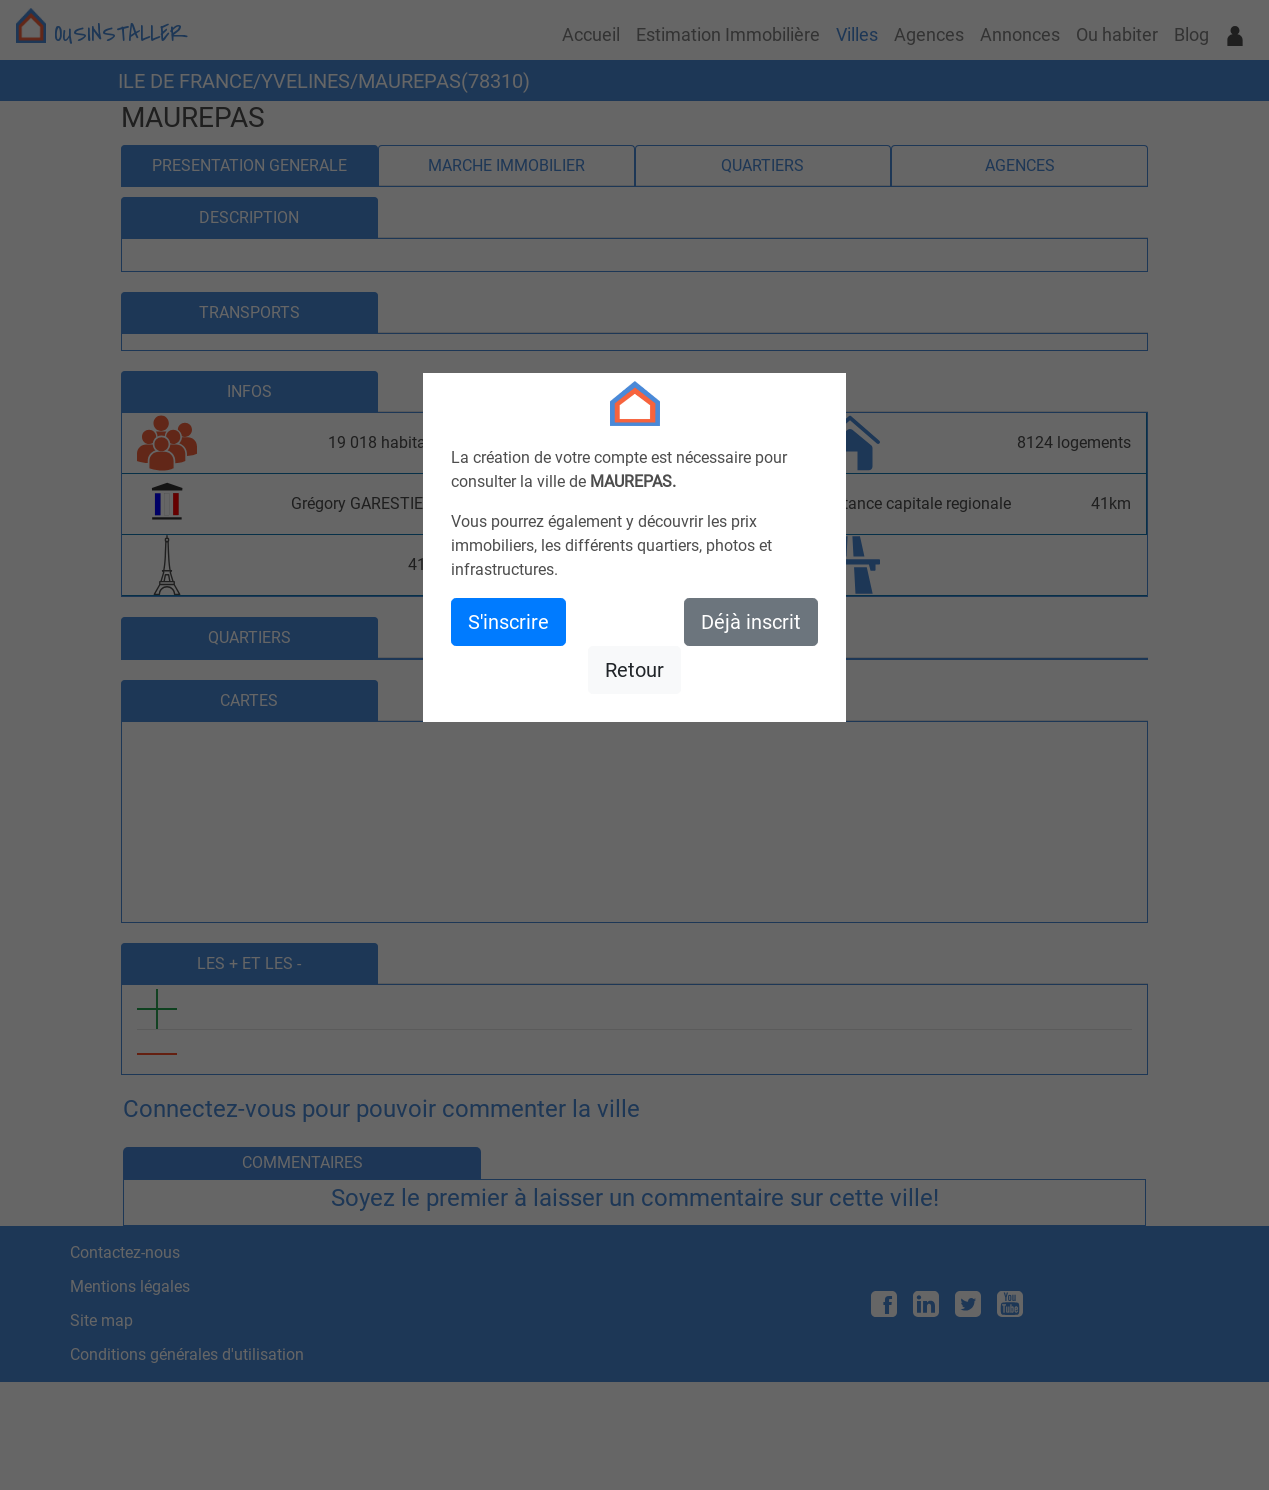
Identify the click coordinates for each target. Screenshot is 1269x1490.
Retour (634, 670)
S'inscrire (508, 622)
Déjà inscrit (751, 622)
